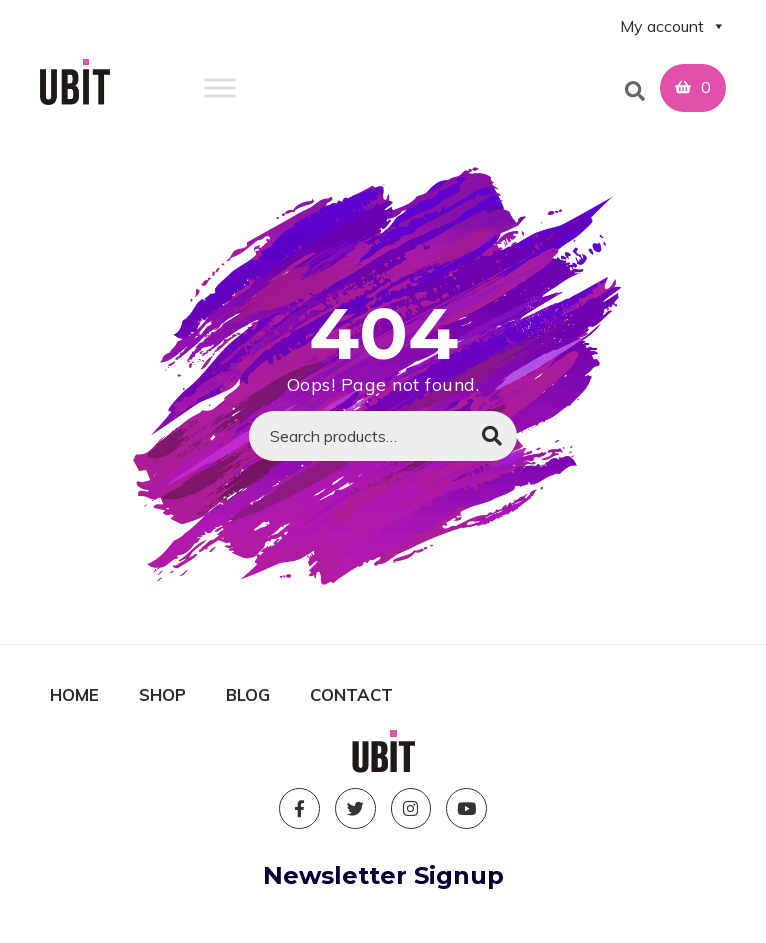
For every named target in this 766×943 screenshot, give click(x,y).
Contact (351, 694)
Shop (162, 694)
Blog (248, 694)
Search (492, 436)
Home (74, 694)
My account (673, 26)
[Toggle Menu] (220, 87)
